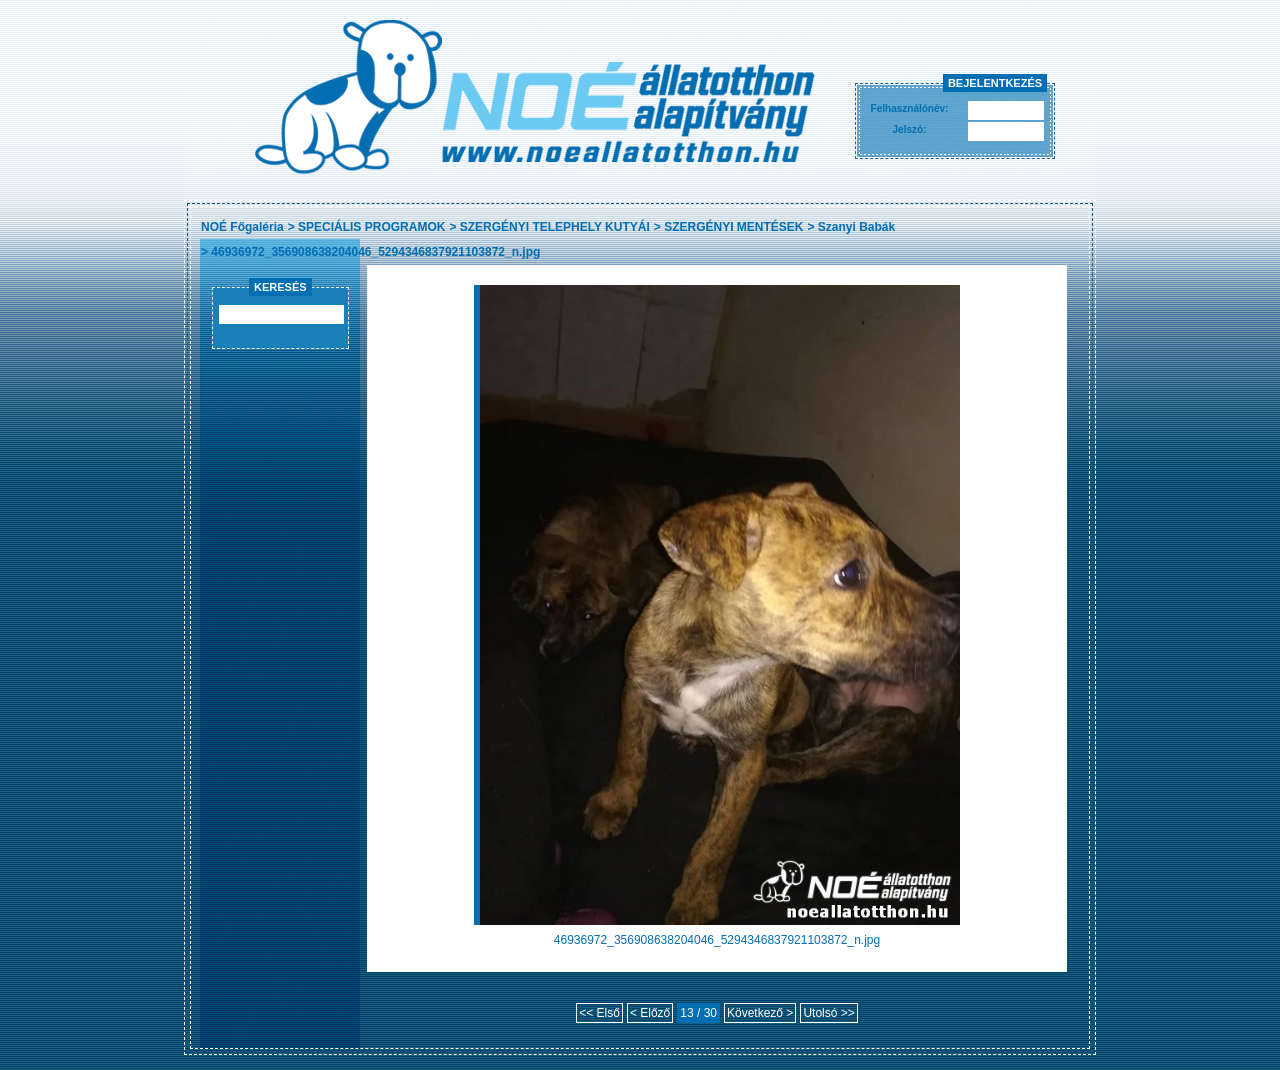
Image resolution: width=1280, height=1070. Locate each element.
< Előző (650, 1013)
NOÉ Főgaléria (242, 227)
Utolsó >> (828, 1013)
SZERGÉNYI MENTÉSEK (733, 227)
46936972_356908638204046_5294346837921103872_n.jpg (375, 252)
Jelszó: (910, 129)
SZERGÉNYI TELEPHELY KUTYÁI (555, 227)
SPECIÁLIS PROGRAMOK (371, 227)
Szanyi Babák (856, 227)
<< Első (599, 1013)
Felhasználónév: (910, 108)
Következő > (760, 1013)
